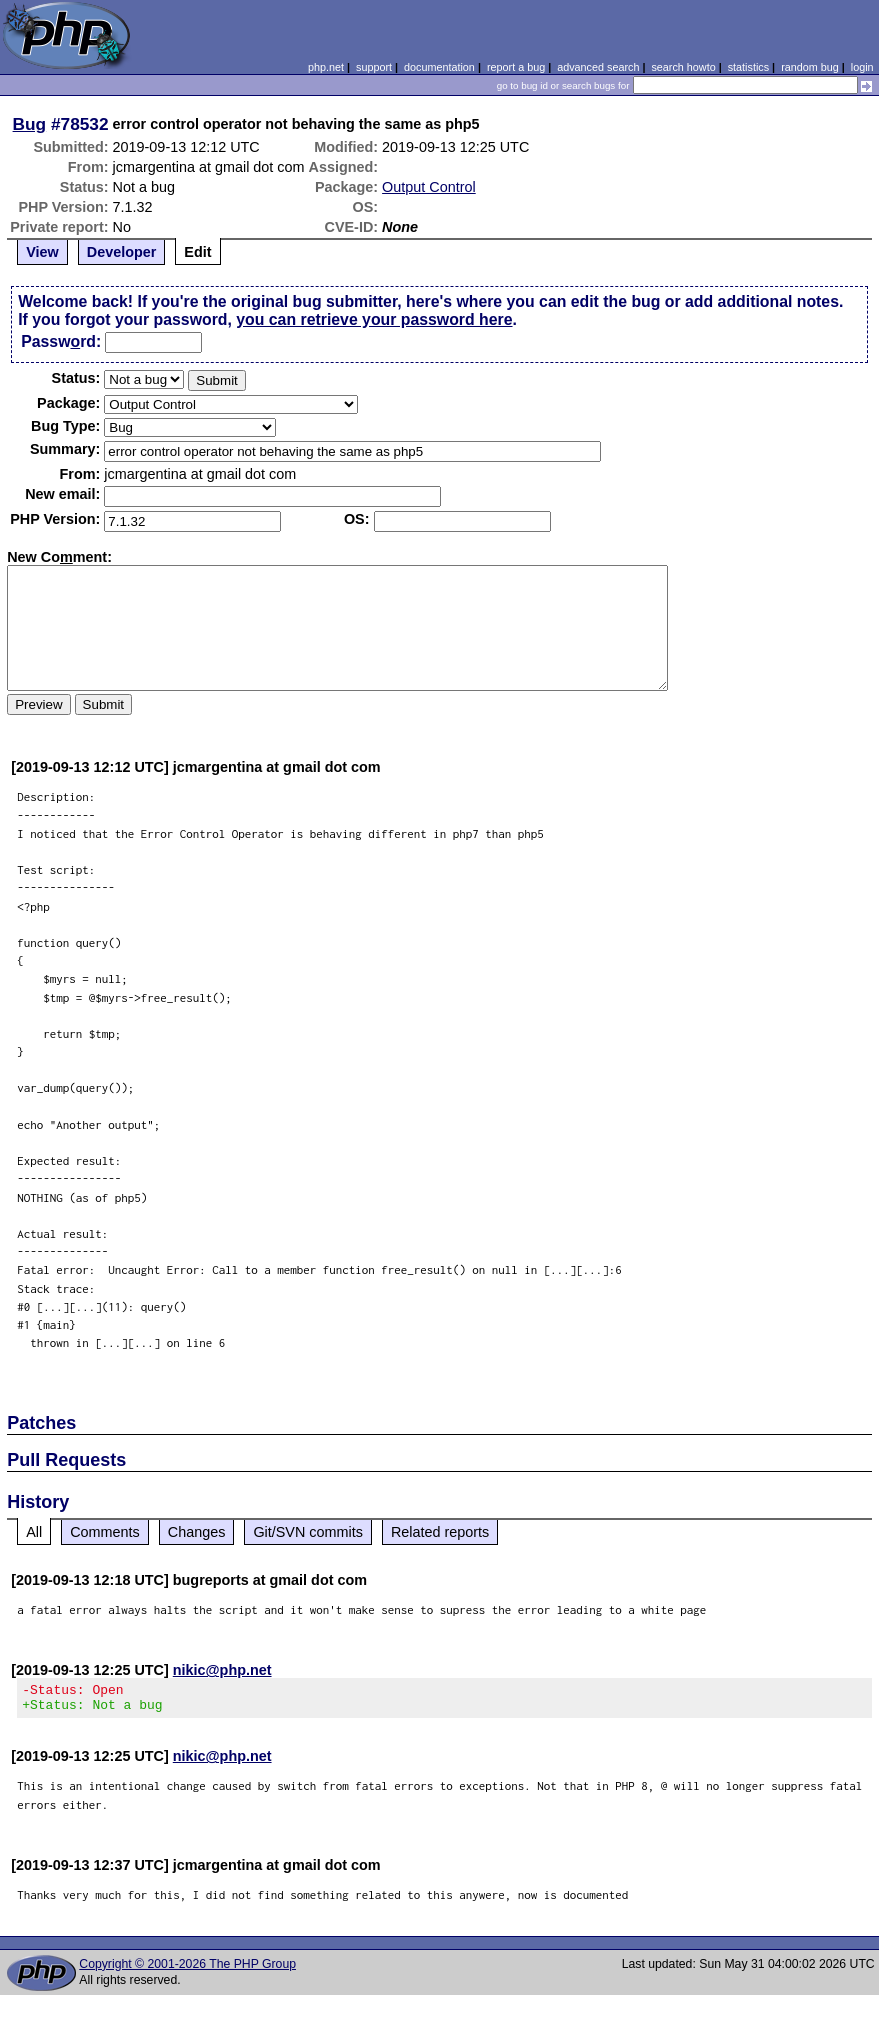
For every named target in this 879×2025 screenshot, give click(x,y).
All (34, 1532)
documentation (439, 67)
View (42, 252)
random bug (810, 67)
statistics (748, 67)
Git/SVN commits (308, 1532)
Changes (197, 1532)
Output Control (429, 187)
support (374, 67)
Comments (105, 1532)
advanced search (598, 67)
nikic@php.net (222, 1670)
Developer (122, 252)
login (862, 67)
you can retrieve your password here (374, 319)
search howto (683, 67)
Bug (30, 124)
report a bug (516, 67)
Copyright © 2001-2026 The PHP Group (187, 1970)
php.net (326, 67)
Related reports (440, 1532)
